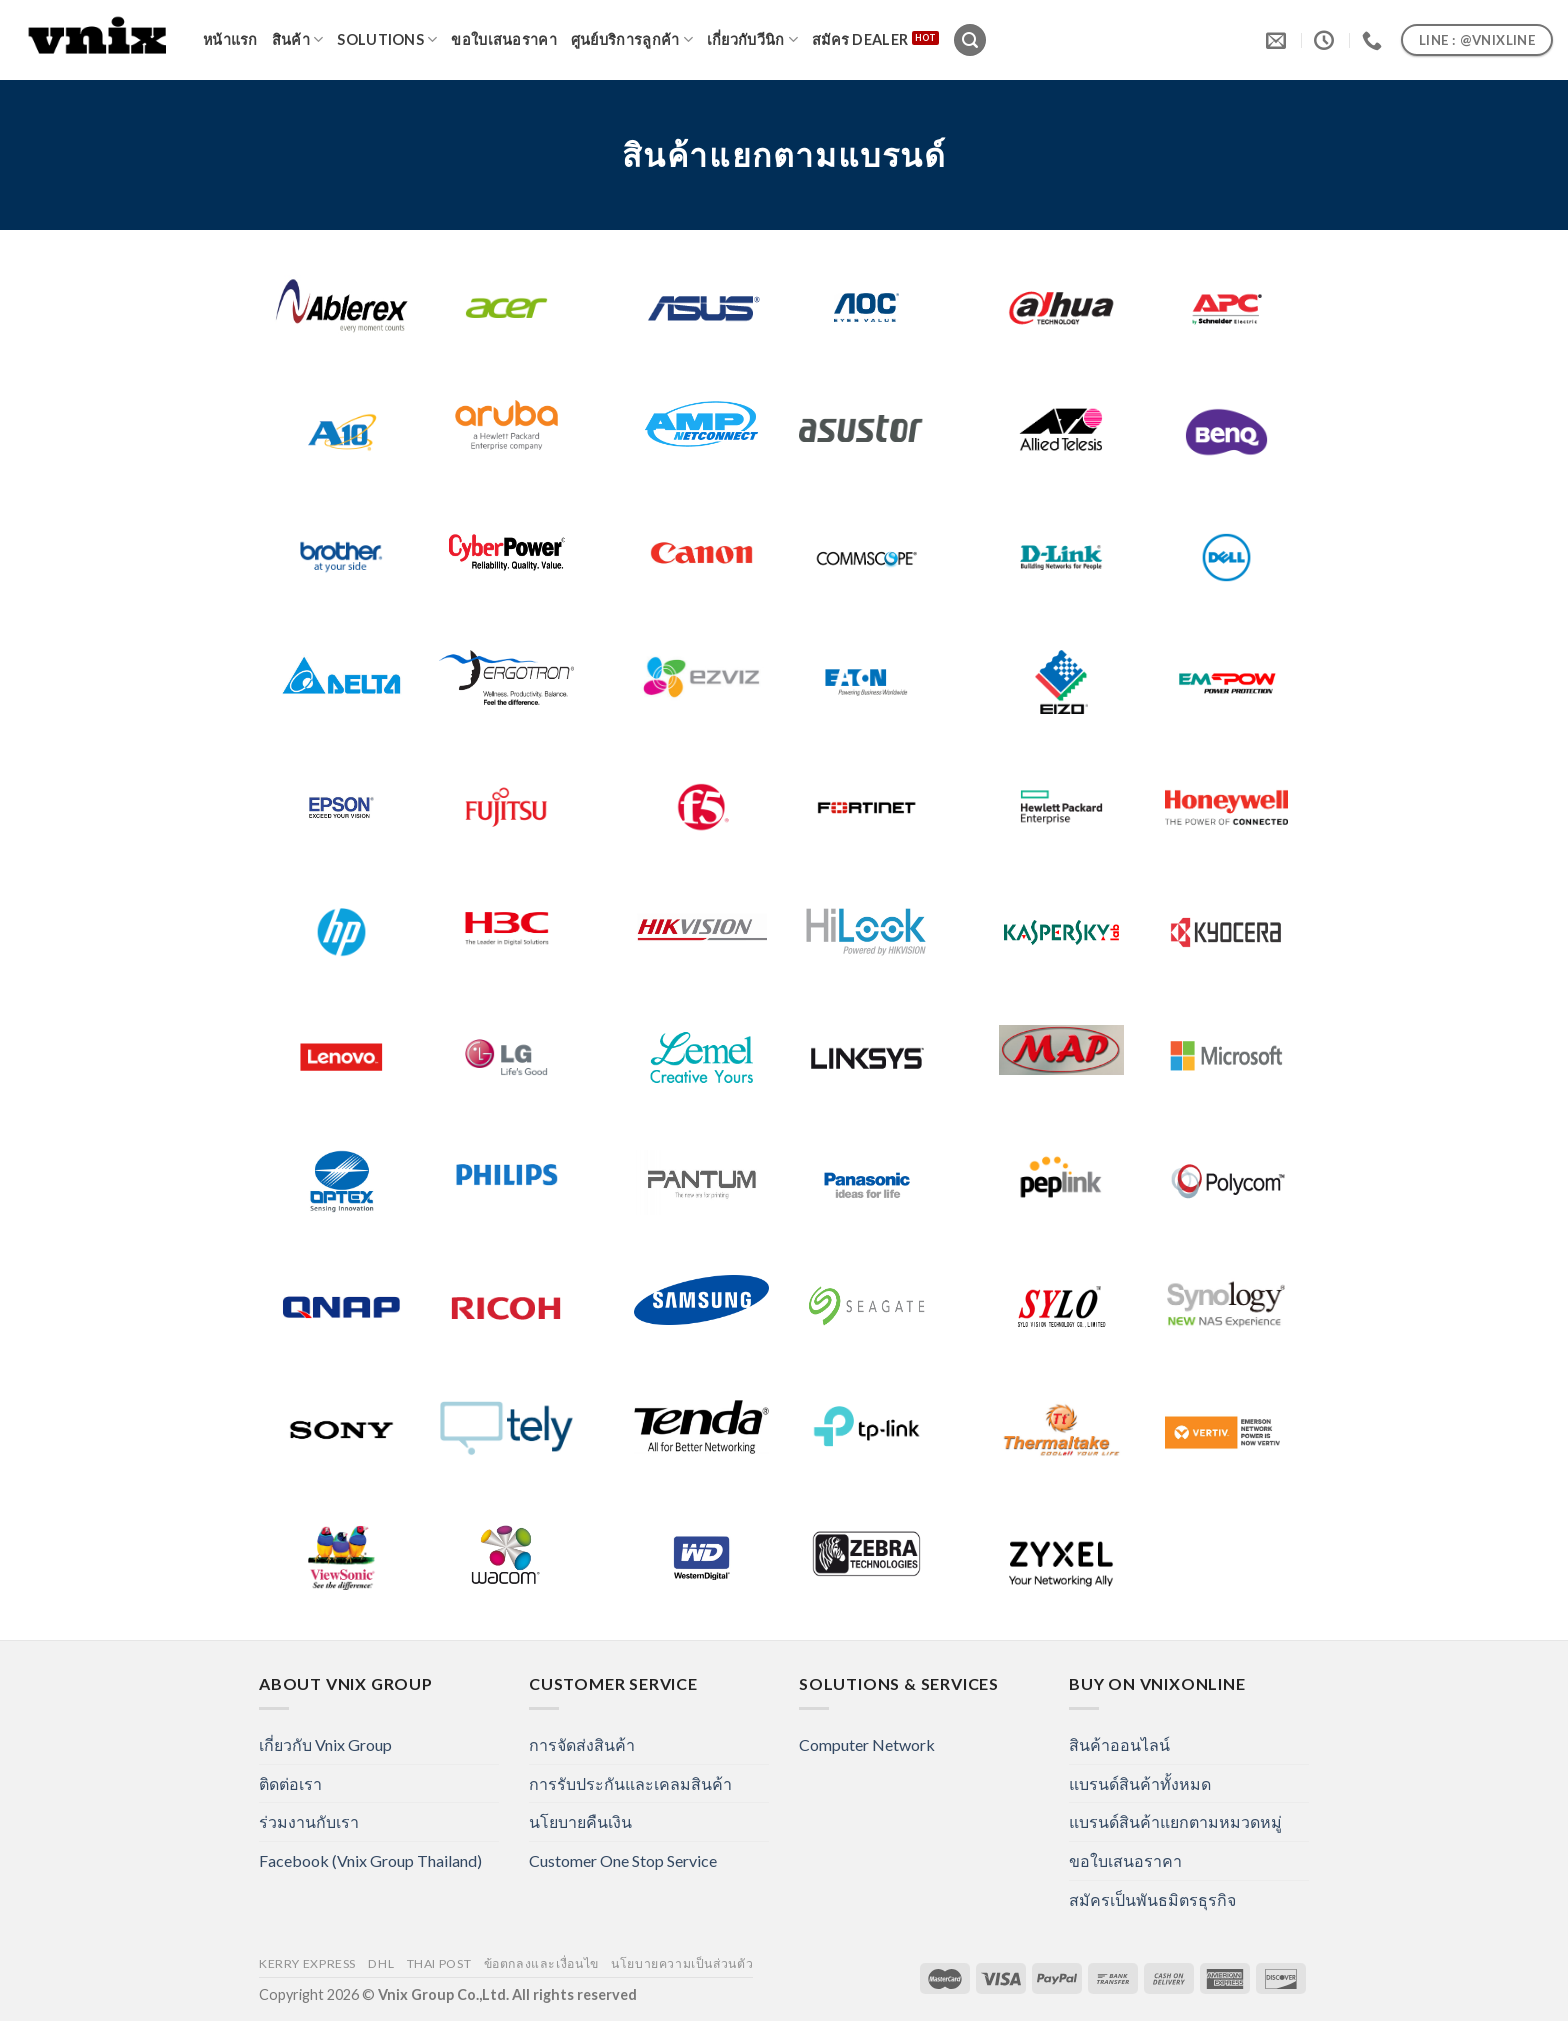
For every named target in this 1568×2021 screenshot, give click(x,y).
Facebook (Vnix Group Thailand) (370, 1860)
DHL (381, 1963)
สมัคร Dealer (860, 39)
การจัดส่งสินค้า (582, 1744)
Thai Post (439, 1963)
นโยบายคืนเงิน (580, 1821)
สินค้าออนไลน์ (1119, 1744)
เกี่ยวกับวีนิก (752, 39)
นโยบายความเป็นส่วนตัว (682, 1963)
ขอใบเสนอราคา (503, 39)
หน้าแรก (230, 39)
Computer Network (867, 1744)
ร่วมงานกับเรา (309, 1821)
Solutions (387, 39)
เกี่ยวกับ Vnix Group (325, 1744)
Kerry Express (307, 1963)
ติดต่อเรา (290, 1783)
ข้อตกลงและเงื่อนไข (541, 1963)
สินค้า (298, 39)
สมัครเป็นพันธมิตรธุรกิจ (1152, 1899)
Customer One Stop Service (623, 1860)
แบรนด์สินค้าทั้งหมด (1140, 1783)
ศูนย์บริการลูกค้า (632, 39)
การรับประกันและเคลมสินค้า (630, 1783)
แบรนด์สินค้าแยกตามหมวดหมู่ (1175, 1821)
